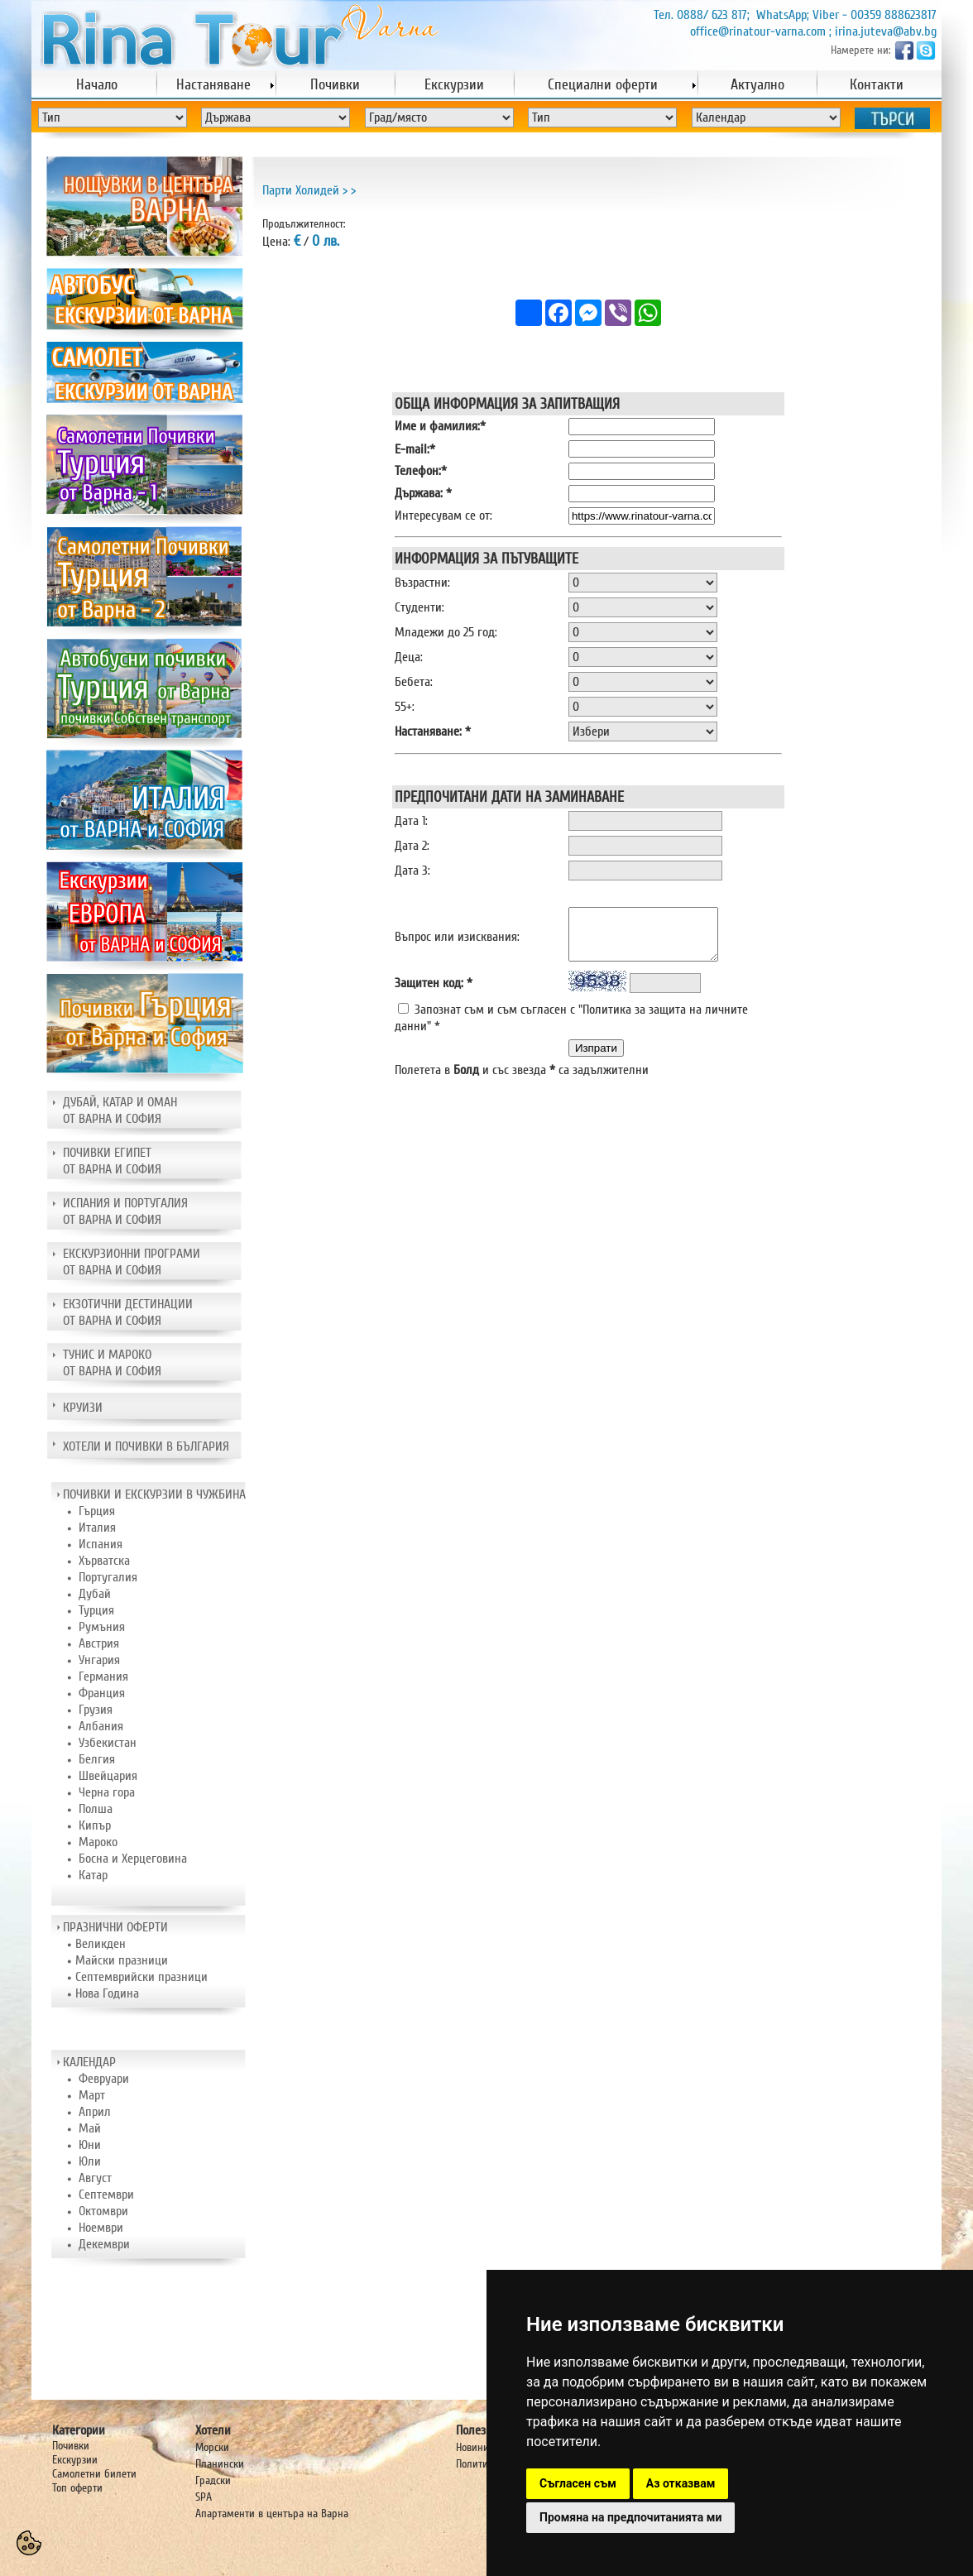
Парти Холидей (300, 190)
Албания (101, 1726)
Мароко (98, 1842)
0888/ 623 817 (712, 15)
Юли (90, 2161)
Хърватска (104, 1560)
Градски (213, 2480)
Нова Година (107, 1993)
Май (90, 2128)
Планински (219, 2464)
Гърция (97, 1511)
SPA (203, 2497)
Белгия (97, 1759)
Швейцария (108, 1776)
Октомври (103, 2211)
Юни (90, 2145)
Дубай (95, 1593)
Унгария (99, 1660)
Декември (104, 2244)
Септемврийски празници (141, 1977)
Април (95, 2111)
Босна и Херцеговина (133, 1858)
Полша (96, 1809)
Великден (100, 1944)
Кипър (95, 1825)
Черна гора (107, 1792)
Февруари (104, 2078)
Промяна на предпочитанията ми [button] (630, 2517)
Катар (93, 1875)
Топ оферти (77, 2488)
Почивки (70, 2446)
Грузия (96, 1709)
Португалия (108, 1577)
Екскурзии (75, 2460)
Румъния (102, 1627)
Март (92, 2095)
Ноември (101, 2227)
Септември (106, 2194)
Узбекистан (108, 1742)
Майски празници (121, 1960)
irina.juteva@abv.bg (886, 31)
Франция (102, 1693)
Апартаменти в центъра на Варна (271, 2513)
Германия (103, 1676)
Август (95, 2178)
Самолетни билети (94, 2474)
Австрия (99, 1643)
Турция (96, 1610)
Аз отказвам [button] (681, 2483)
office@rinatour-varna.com (758, 31)
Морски (212, 2447)
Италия (97, 1527)
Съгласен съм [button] (577, 2483)
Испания (100, 1544)
